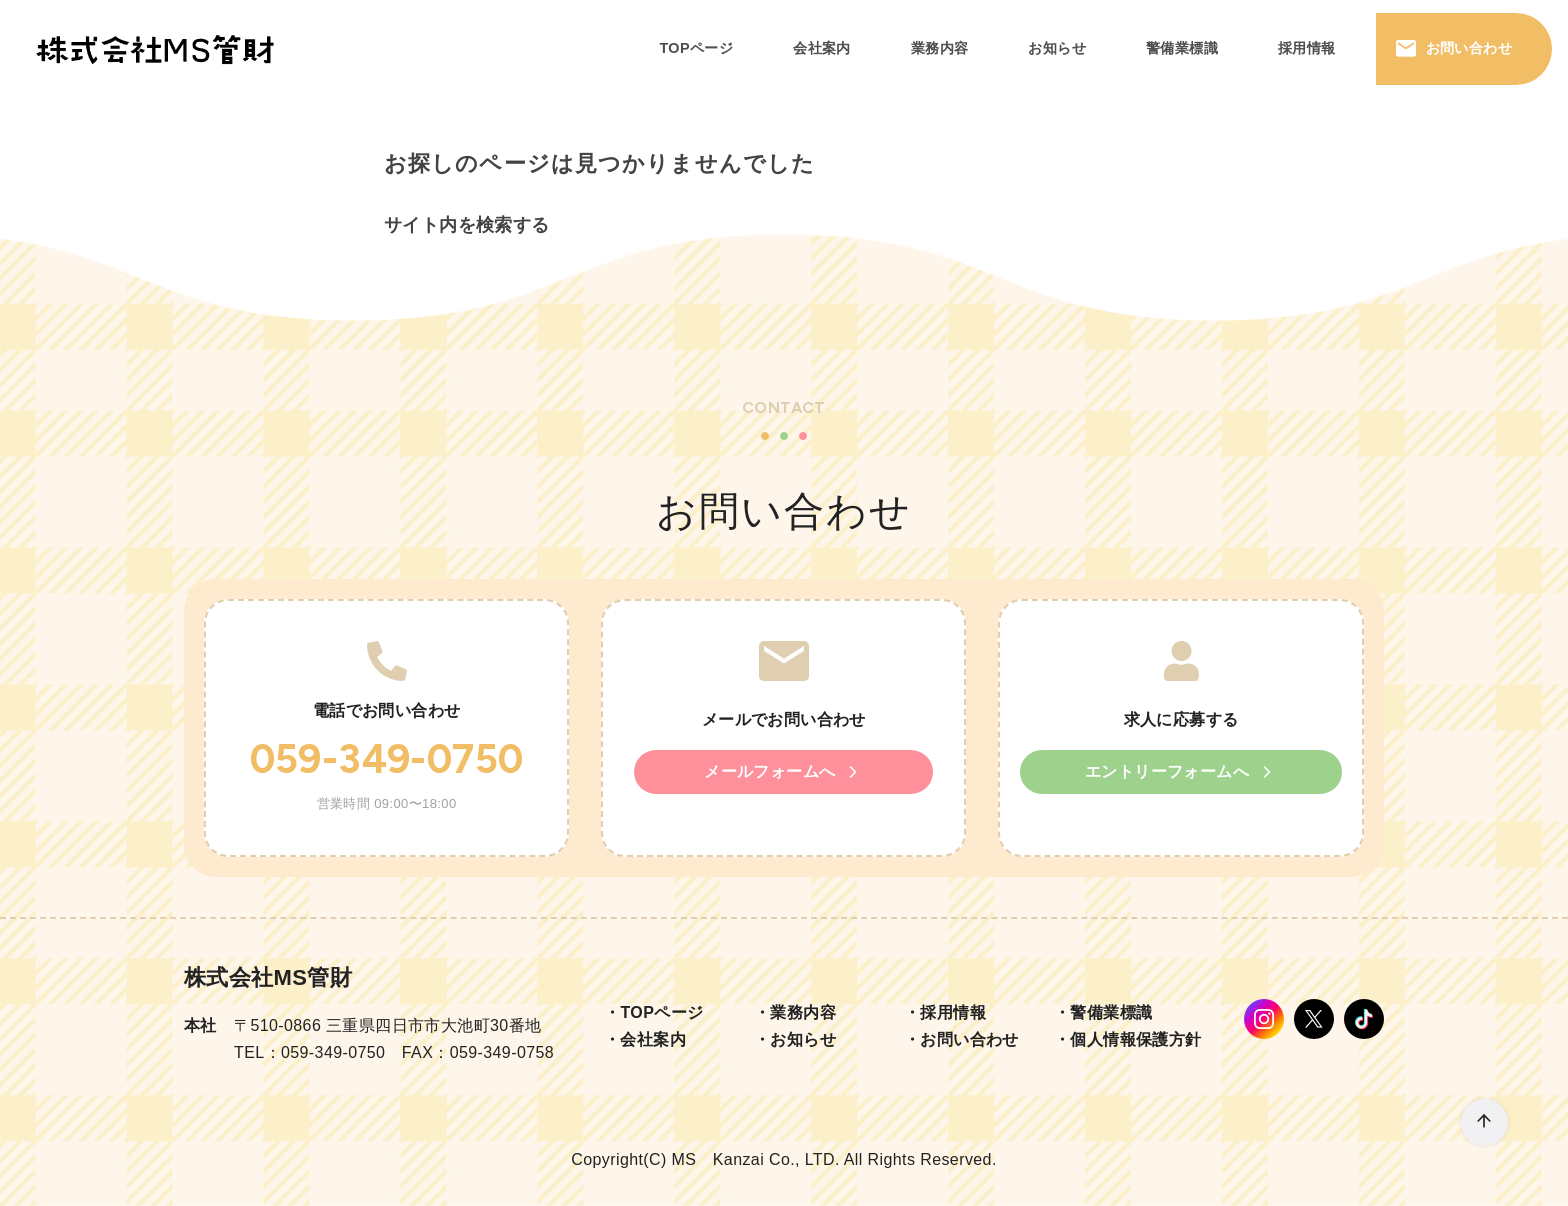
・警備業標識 (1103, 1012)
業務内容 (940, 48)
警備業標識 (1182, 48)
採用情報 (1307, 48)
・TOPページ (653, 1012)
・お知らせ (795, 1039)
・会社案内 (645, 1039)
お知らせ (1057, 48)
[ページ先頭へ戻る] (1484, 1122)
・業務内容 (795, 1012)
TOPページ (696, 48)
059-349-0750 (387, 759)
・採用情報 (945, 1012)
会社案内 (822, 48)
